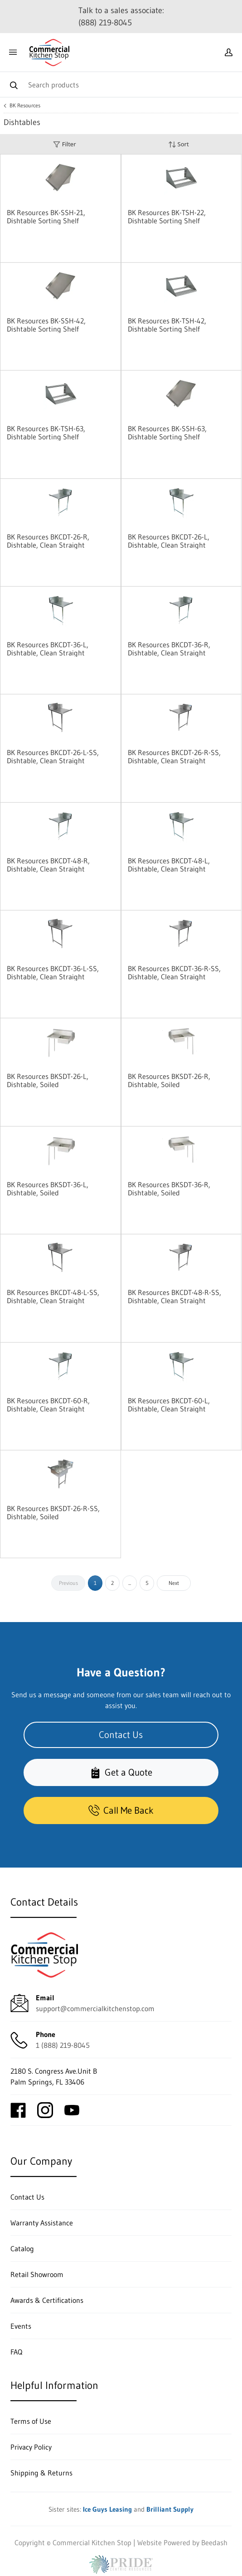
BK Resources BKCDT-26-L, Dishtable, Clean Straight (168, 541)
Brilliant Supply (170, 2509)
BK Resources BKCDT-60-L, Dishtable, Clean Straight (169, 1404)
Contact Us (121, 1735)
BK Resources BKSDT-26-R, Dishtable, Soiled (169, 1080)
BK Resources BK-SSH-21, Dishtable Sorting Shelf (46, 216)
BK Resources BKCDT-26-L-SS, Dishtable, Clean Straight (53, 756)
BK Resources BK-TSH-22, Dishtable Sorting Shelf (167, 216)
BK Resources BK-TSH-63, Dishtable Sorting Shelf (46, 432)
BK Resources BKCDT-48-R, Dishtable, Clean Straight (48, 865)
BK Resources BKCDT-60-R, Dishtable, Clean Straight (48, 1404)
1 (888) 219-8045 (63, 2045)
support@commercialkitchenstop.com (95, 2008)
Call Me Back (121, 1810)
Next (174, 1582)
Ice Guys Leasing (107, 2509)
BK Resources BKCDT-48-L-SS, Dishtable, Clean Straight (53, 1296)
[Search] (121, 84)
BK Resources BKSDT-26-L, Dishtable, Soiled (47, 1080)
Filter (64, 144)
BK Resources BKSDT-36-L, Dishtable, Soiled (47, 1188)
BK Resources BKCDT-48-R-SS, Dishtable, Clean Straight (174, 1296)
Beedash (214, 2542)
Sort (179, 144)
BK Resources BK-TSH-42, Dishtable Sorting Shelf (167, 325)
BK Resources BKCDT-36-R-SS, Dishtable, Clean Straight (174, 972)
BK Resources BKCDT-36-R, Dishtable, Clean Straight (169, 648)
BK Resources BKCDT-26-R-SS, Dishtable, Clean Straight (174, 756)
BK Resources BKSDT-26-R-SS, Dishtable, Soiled (53, 1512)
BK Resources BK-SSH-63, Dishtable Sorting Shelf (167, 432)
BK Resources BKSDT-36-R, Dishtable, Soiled (169, 1188)
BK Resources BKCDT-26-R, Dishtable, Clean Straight (48, 541)
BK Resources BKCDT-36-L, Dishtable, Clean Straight (47, 648)
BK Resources (25, 105)
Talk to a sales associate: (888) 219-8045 (121, 16)
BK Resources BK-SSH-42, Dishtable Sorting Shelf (46, 325)
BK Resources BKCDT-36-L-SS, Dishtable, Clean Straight (53, 972)
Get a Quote (121, 1772)
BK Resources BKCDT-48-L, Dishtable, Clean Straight (169, 865)
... (129, 1582)
